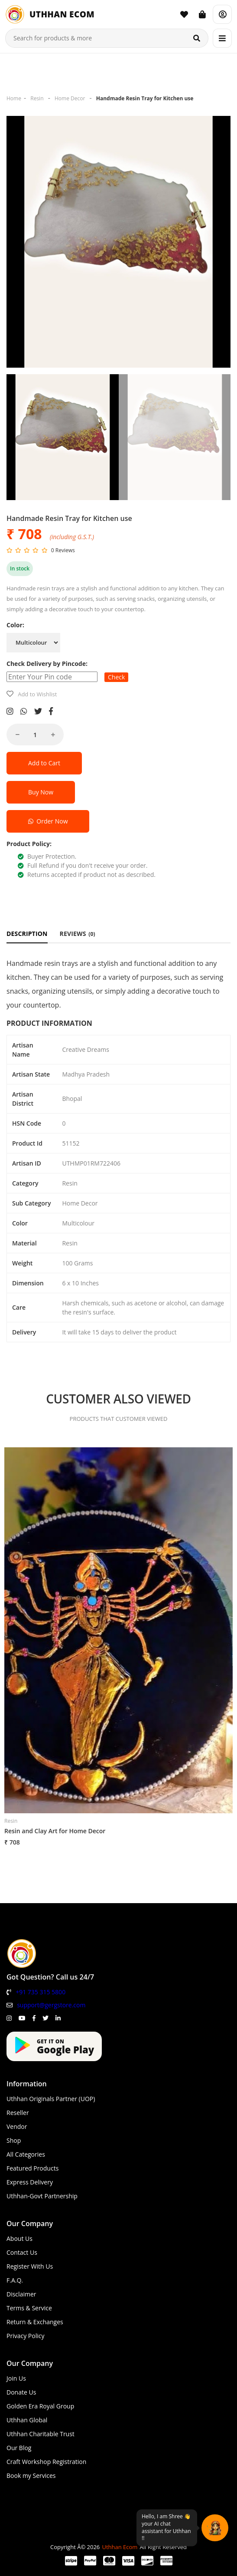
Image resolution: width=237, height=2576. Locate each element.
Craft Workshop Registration (46, 2461)
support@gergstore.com (51, 2005)
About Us (19, 2238)
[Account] (222, 14)
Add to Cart (44, 763)
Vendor (16, 2126)
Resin (36, 98)
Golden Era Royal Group (40, 2406)
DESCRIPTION (27, 933)
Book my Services (31, 2475)
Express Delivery (29, 2182)
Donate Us (21, 2392)
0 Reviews (63, 550)
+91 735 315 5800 (40, 1992)
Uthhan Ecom (119, 2547)
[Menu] (222, 38)
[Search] (197, 38)
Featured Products (32, 2168)
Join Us (16, 2378)
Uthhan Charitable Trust (40, 2434)
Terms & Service (29, 2308)
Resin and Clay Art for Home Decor (54, 1831)
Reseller (17, 2112)
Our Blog (18, 2448)
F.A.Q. (14, 2280)
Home (13, 98)
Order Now (48, 821)
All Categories (25, 2154)
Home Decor (70, 98)
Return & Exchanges (34, 2322)
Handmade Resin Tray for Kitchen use (145, 98)
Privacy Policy (25, 2336)
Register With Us (29, 2266)
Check (116, 677)
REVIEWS (77, 933)
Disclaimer (21, 2294)
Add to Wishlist (37, 694)
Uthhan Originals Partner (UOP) (50, 2099)
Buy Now (40, 792)
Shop (13, 2140)
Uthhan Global (26, 2420)
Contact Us (21, 2252)
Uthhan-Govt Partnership (42, 2196)
